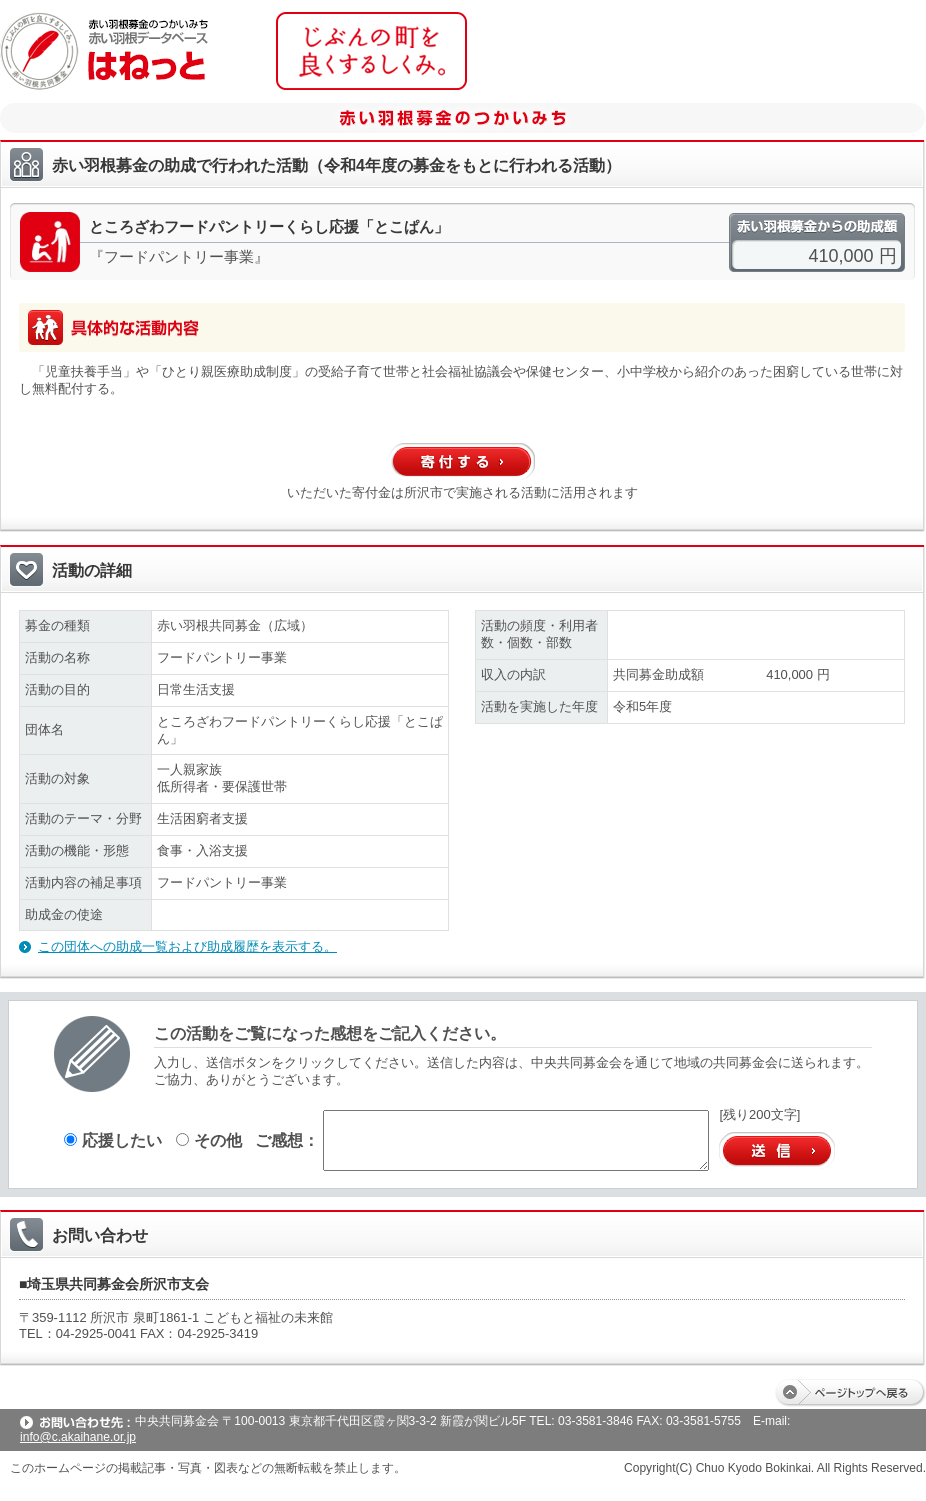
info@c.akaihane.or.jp (78, 1437)
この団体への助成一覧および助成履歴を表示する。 (187, 946)
